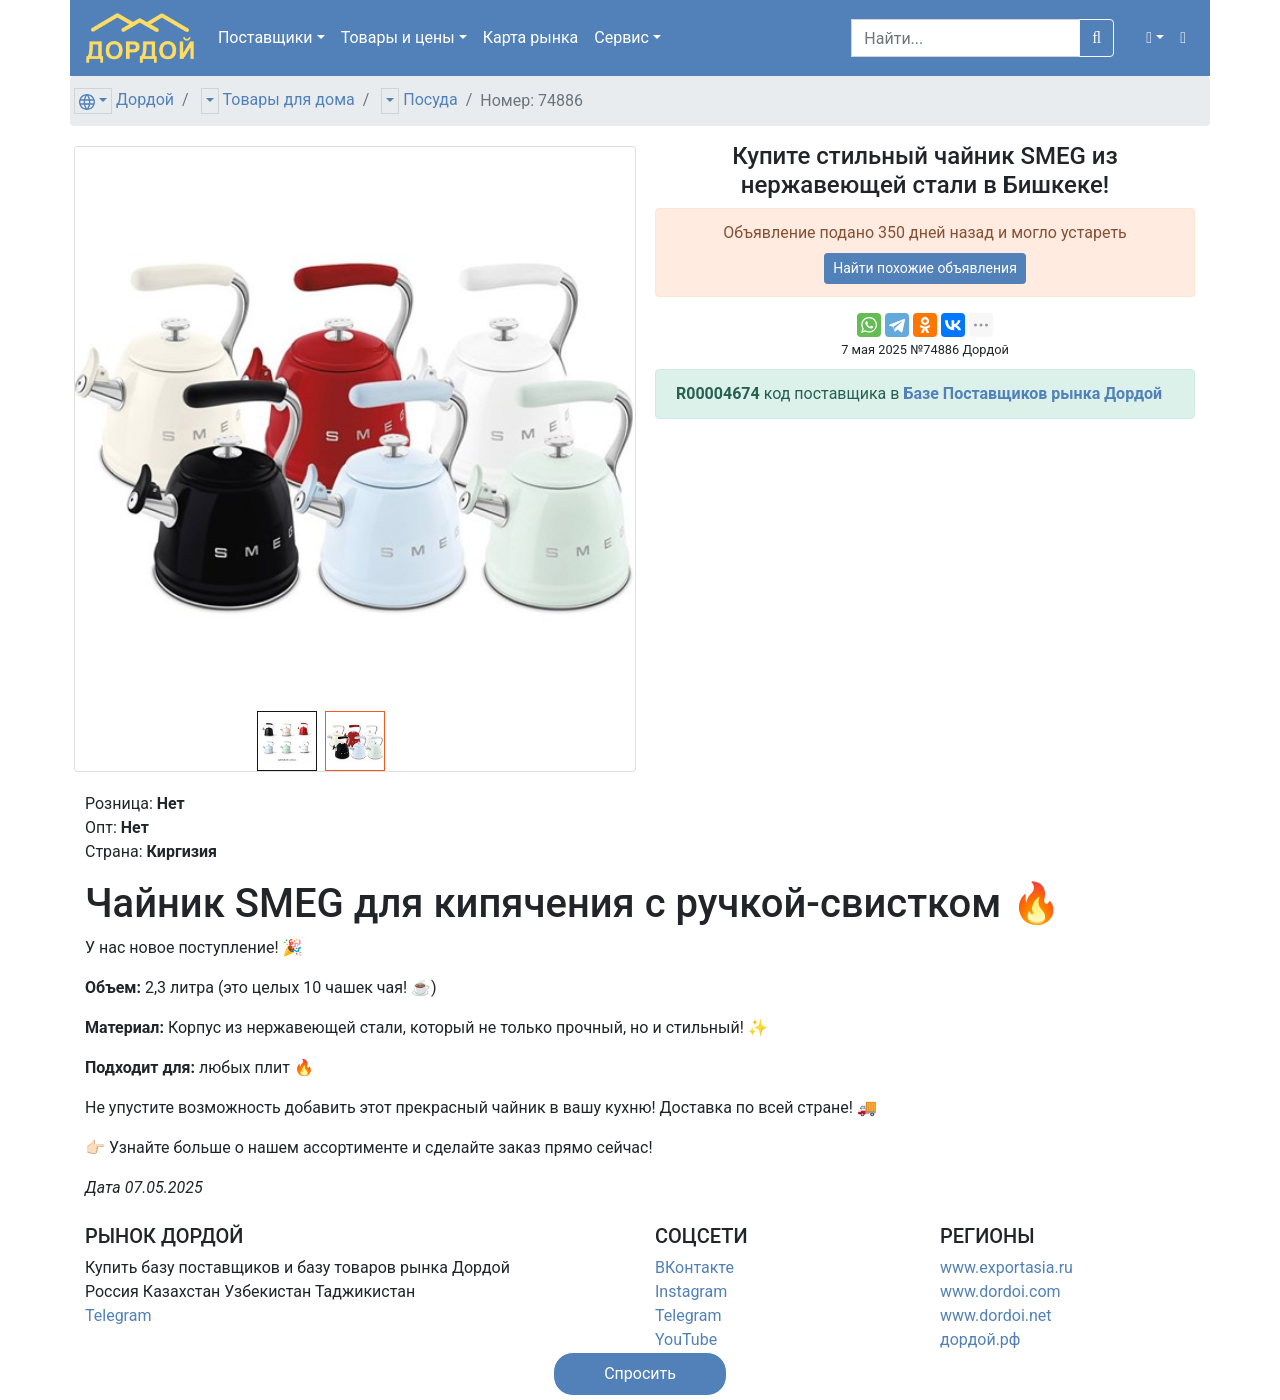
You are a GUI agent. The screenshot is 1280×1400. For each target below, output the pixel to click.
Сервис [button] (621, 37)
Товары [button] (398, 37)
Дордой (145, 99)
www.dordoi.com (1000, 1291)
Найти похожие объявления (925, 268)
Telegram (118, 1315)
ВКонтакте (694, 1267)
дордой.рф (980, 1339)
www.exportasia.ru (1006, 1267)
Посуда (430, 99)
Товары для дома (289, 99)
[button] (1155, 38)
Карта (531, 37)
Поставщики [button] (265, 37)
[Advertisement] (925, 575)
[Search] (965, 38)
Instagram (691, 1291)
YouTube (686, 1339)
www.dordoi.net (996, 1315)
